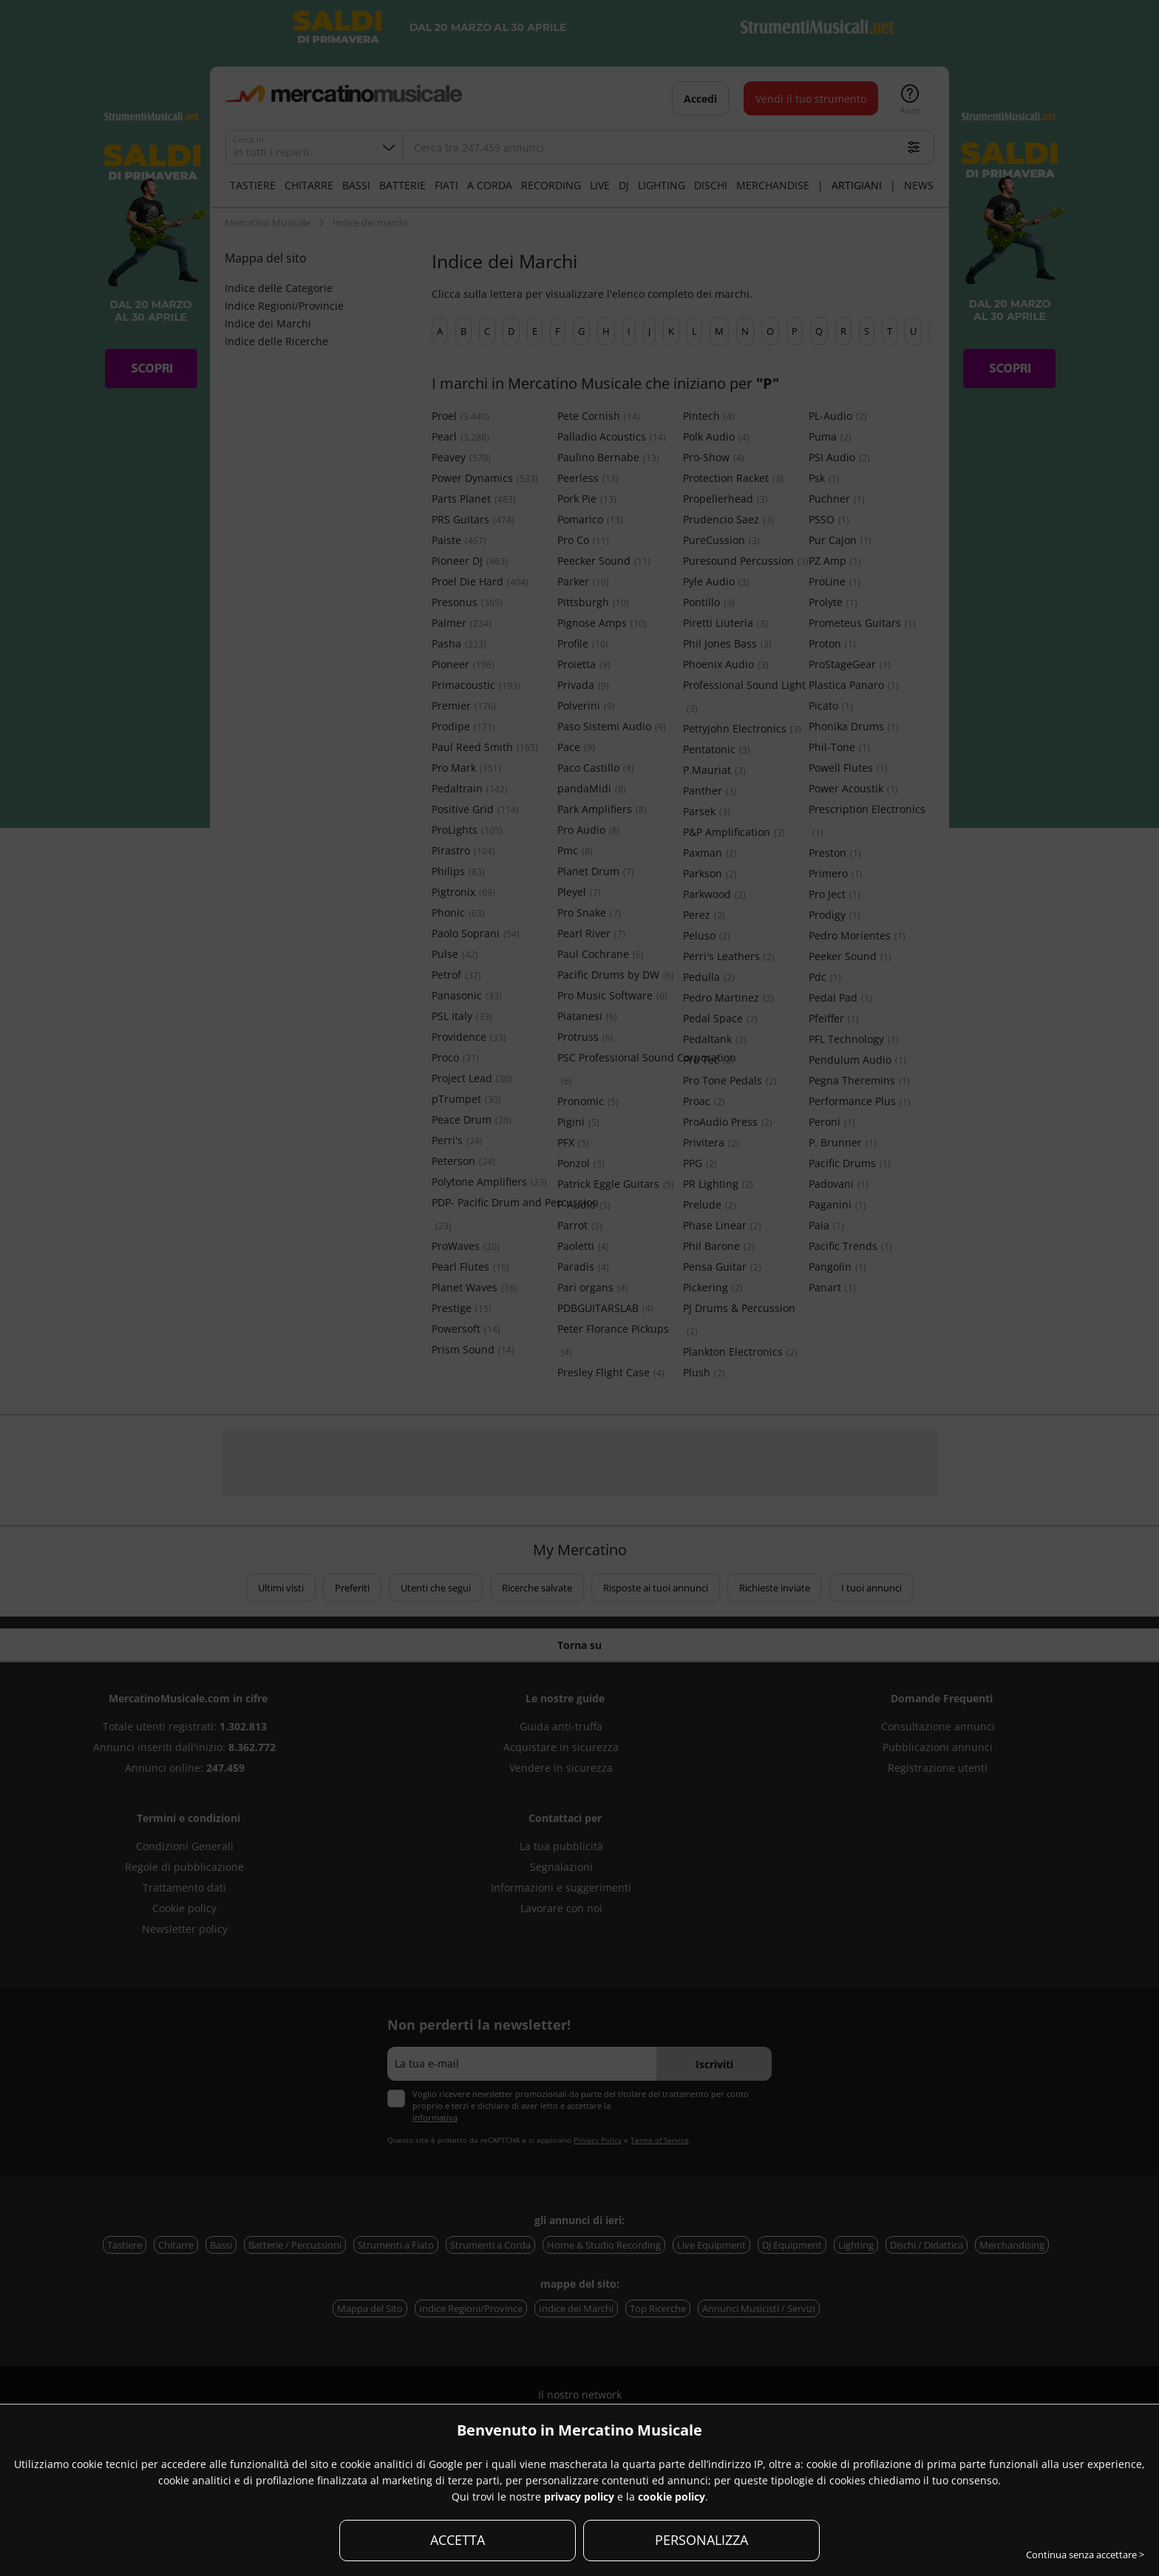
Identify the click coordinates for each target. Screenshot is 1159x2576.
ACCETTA (457, 2540)
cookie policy (671, 2497)
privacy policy (579, 2497)
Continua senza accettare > (1085, 2554)
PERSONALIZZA (701, 2540)
